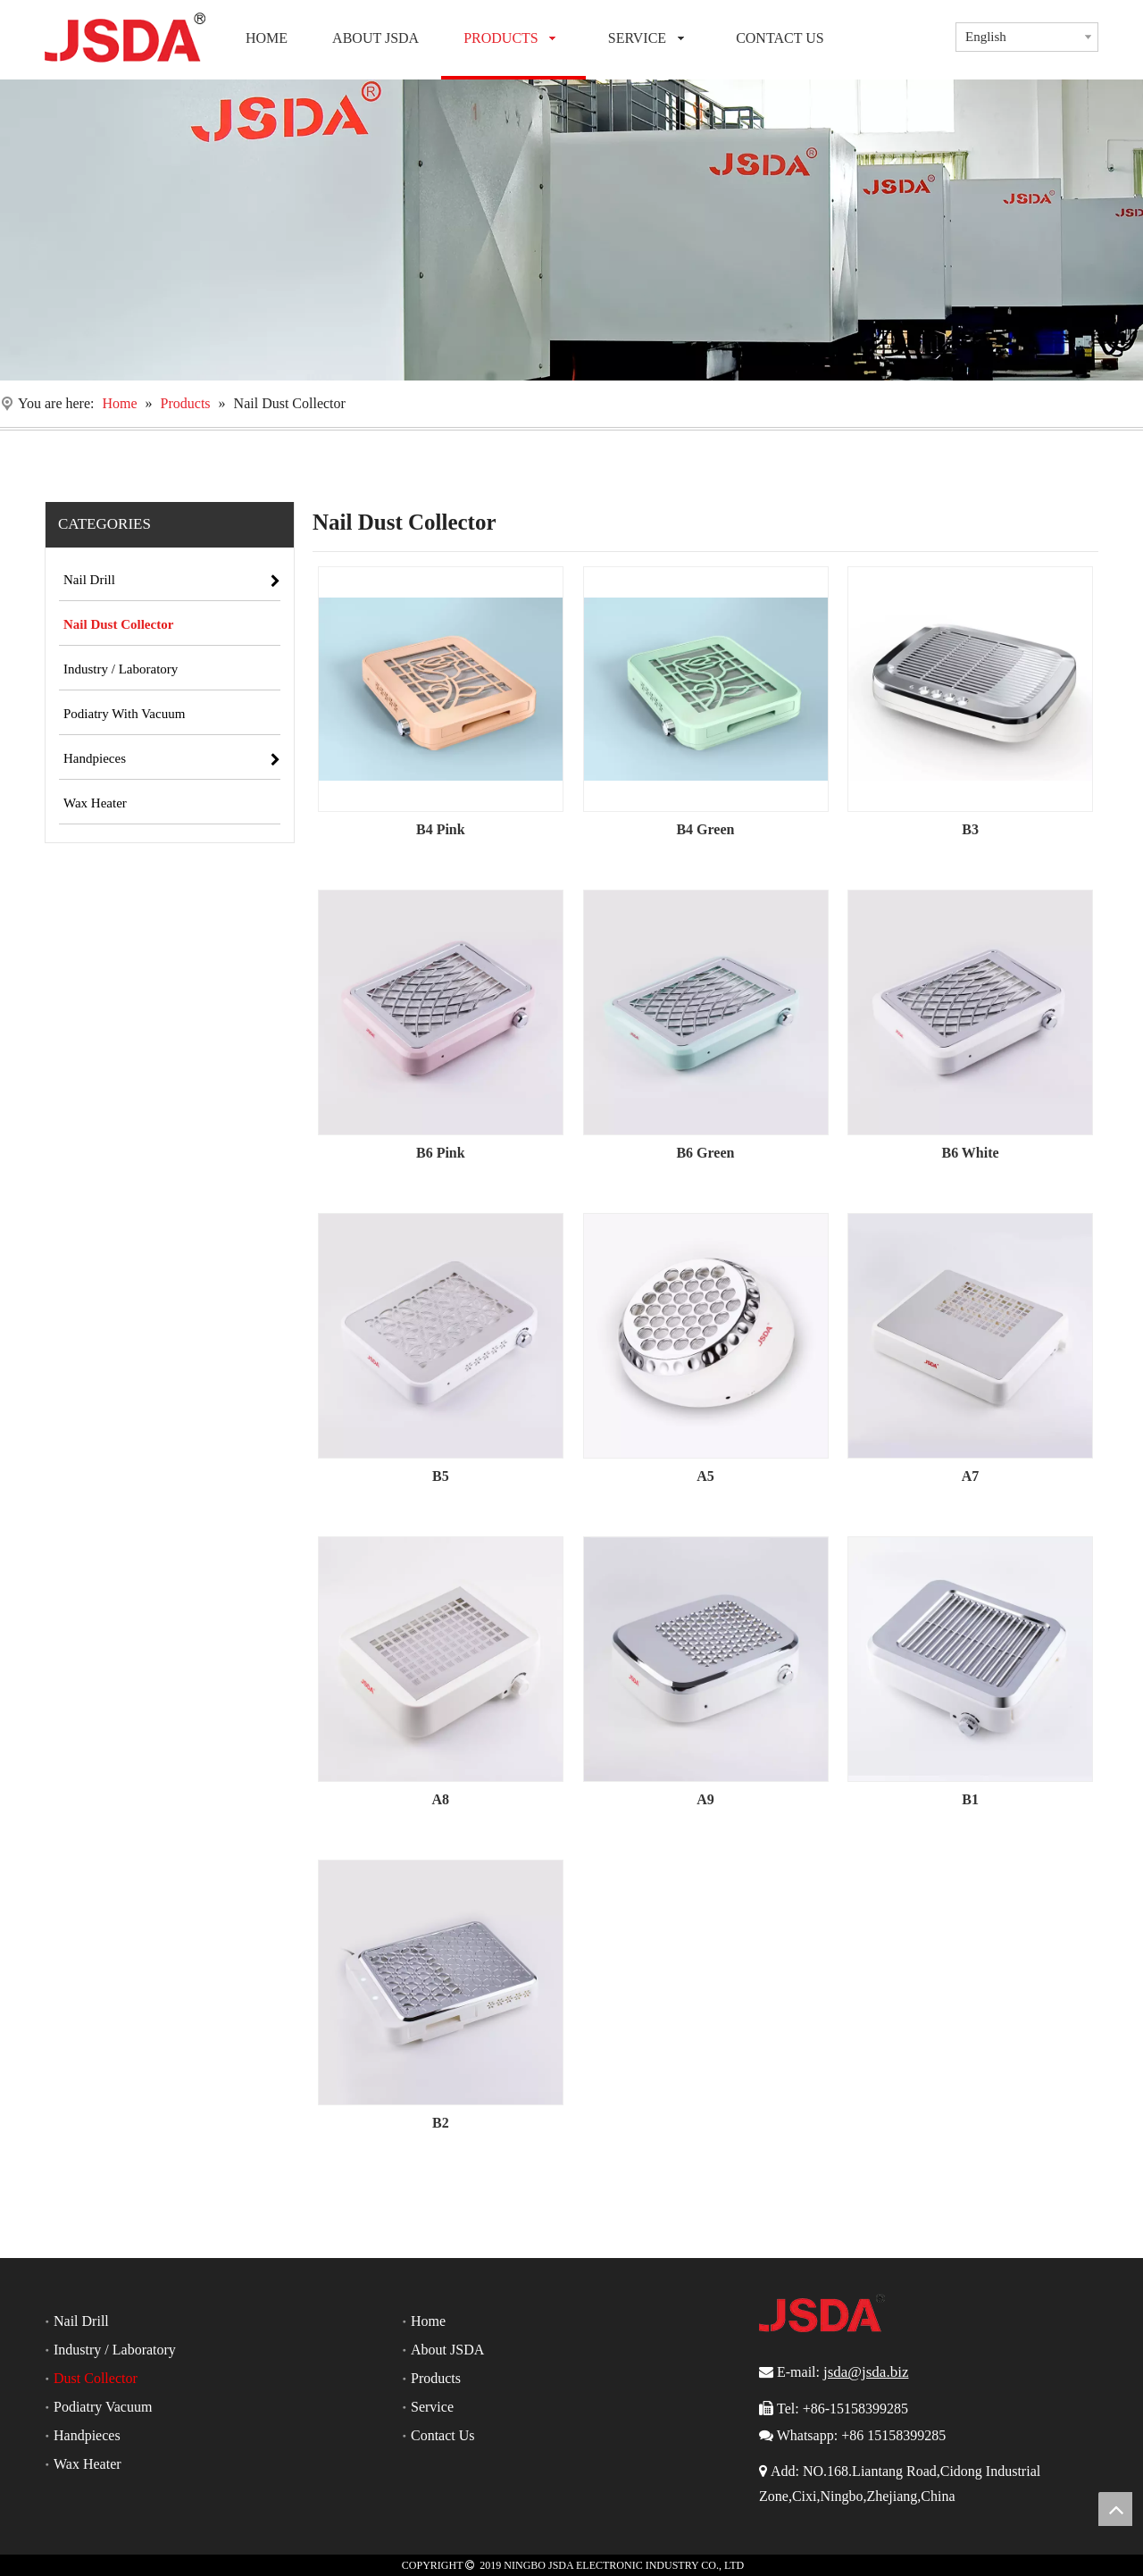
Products (436, 2378)
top (1115, 2509)
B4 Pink (440, 829)
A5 (705, 1476)
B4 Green (705, 829)
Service (432, 2406)
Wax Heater (87, 2463)
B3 (970, 829)
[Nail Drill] (571, 230)
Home (428, 2321)
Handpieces (87, 2435)
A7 (971, 1476)
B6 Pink (440, 1152)
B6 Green (705, 1152)
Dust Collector (96, 2378)
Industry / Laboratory (115, 2349)
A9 (705, 1799)
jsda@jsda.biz (865, 2371)
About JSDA (447, 2349)
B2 (440, 2122)
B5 (440, 1476)
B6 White (969, 1152)
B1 (970, 1799)
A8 (441, 1799)
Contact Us (443, 2435)
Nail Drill (81, 2321)
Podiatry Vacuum (103, 2406)
